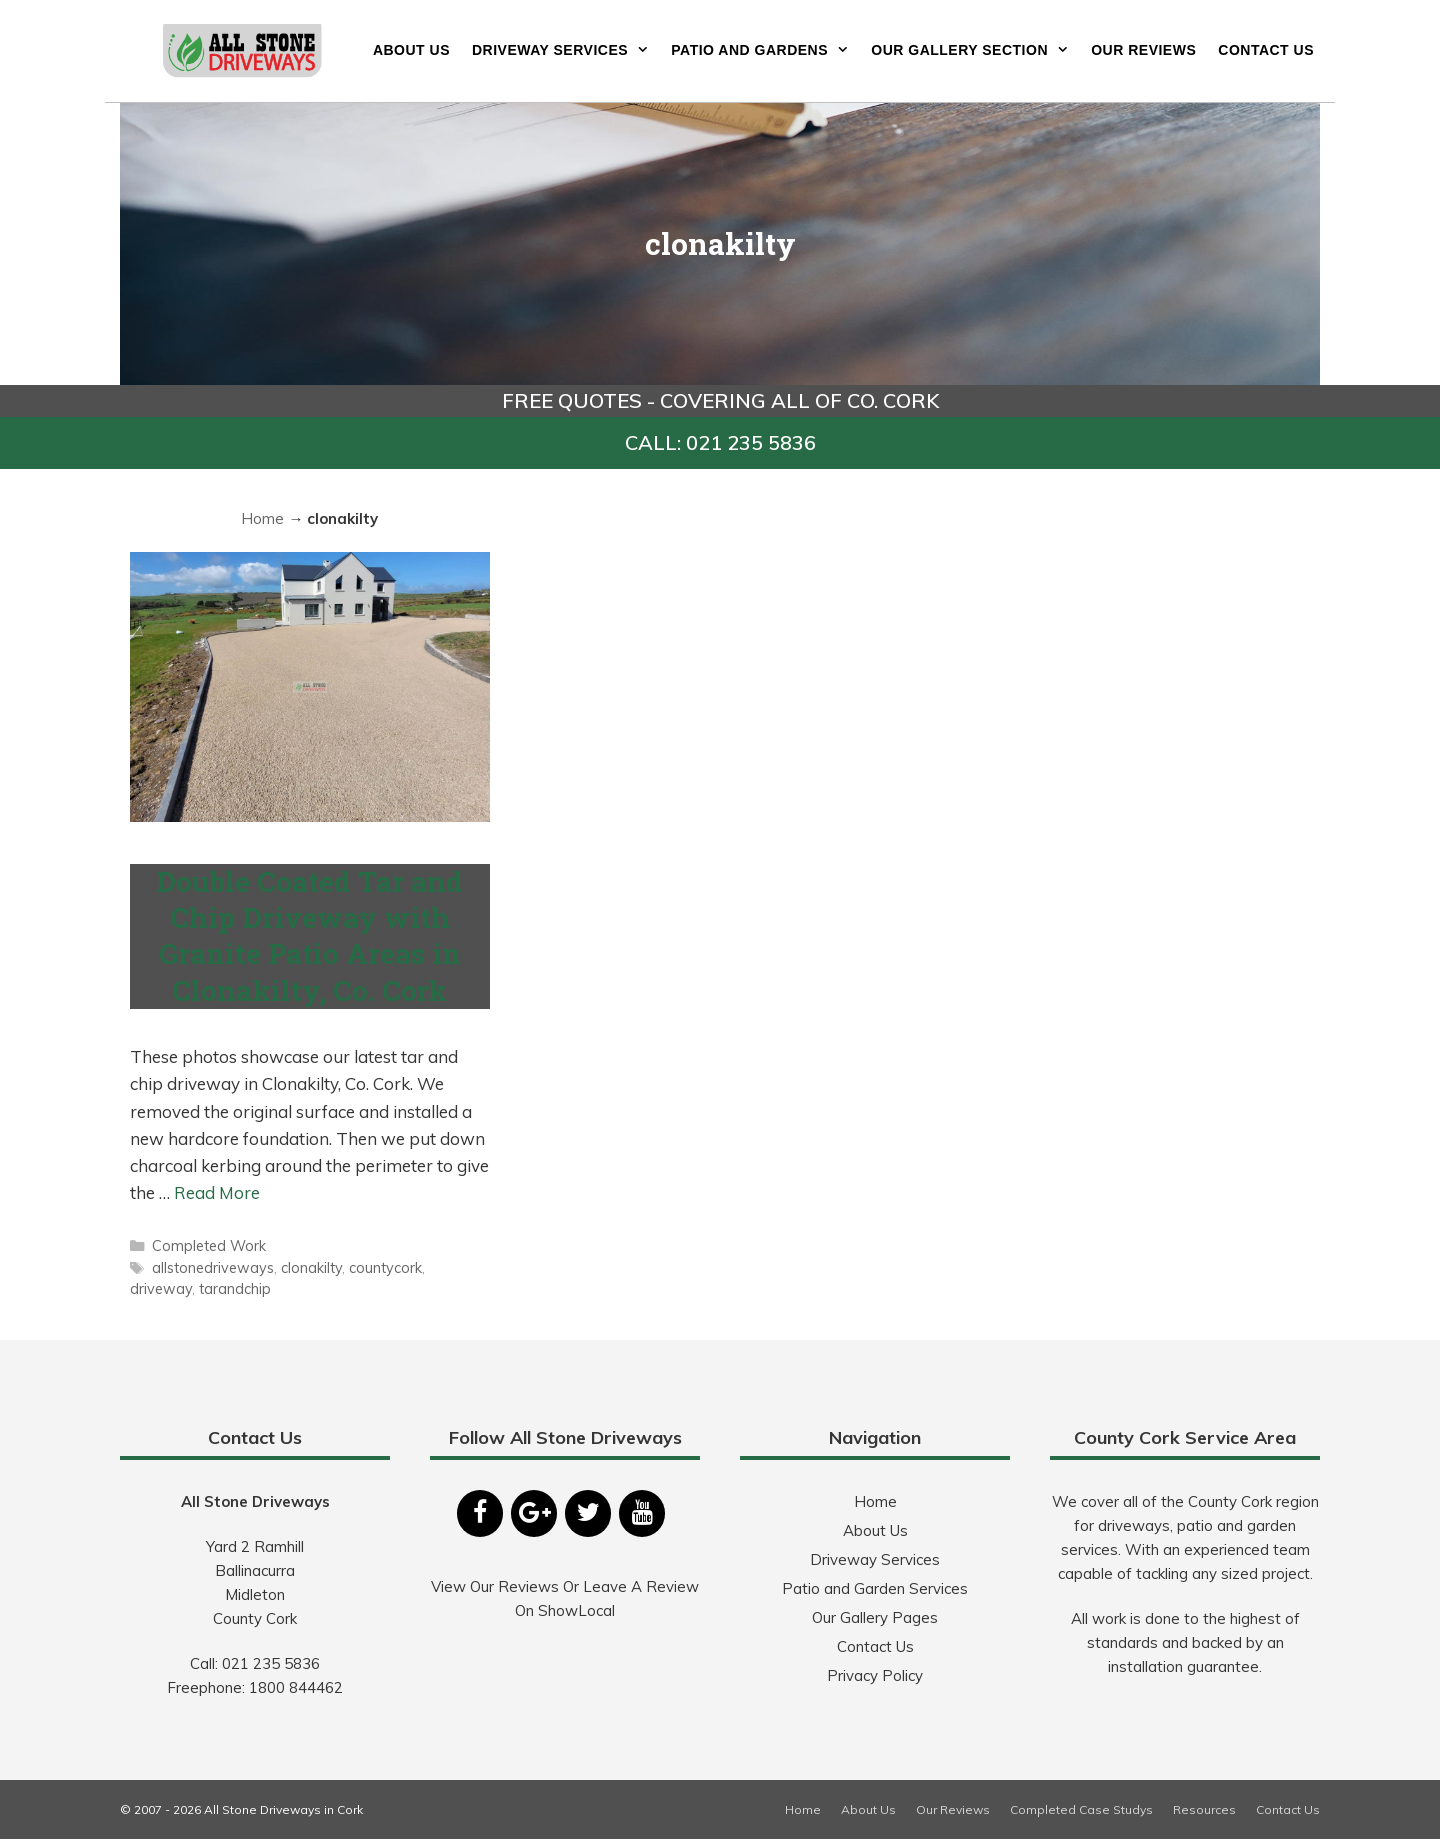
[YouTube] (642, 1513)
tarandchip (235, 1288)
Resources (1204, 1809)
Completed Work (209, 1245)
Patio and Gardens (765, 50)
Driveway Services (566, 50)
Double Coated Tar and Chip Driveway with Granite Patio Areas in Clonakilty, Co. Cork (309, 936)
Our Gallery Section (975, 50)
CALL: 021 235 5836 (720, 442)
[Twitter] (588, 1513)
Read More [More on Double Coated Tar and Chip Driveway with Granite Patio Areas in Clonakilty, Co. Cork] (217, 1192)
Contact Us (1266, 50)
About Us (411, 50)
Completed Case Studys (1081, 1809)
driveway (161, 1288)
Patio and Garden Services (875, 1588)
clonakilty (311, 1267)
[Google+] (534, 1513)
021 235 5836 (271, 1663)
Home (262, 518)
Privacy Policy (875, 1675)
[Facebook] (480, 1513)
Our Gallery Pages (875, 1617)
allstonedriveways (213, 1267)
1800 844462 (296, 1687)
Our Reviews (1143, 50)
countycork (385, 1267)
